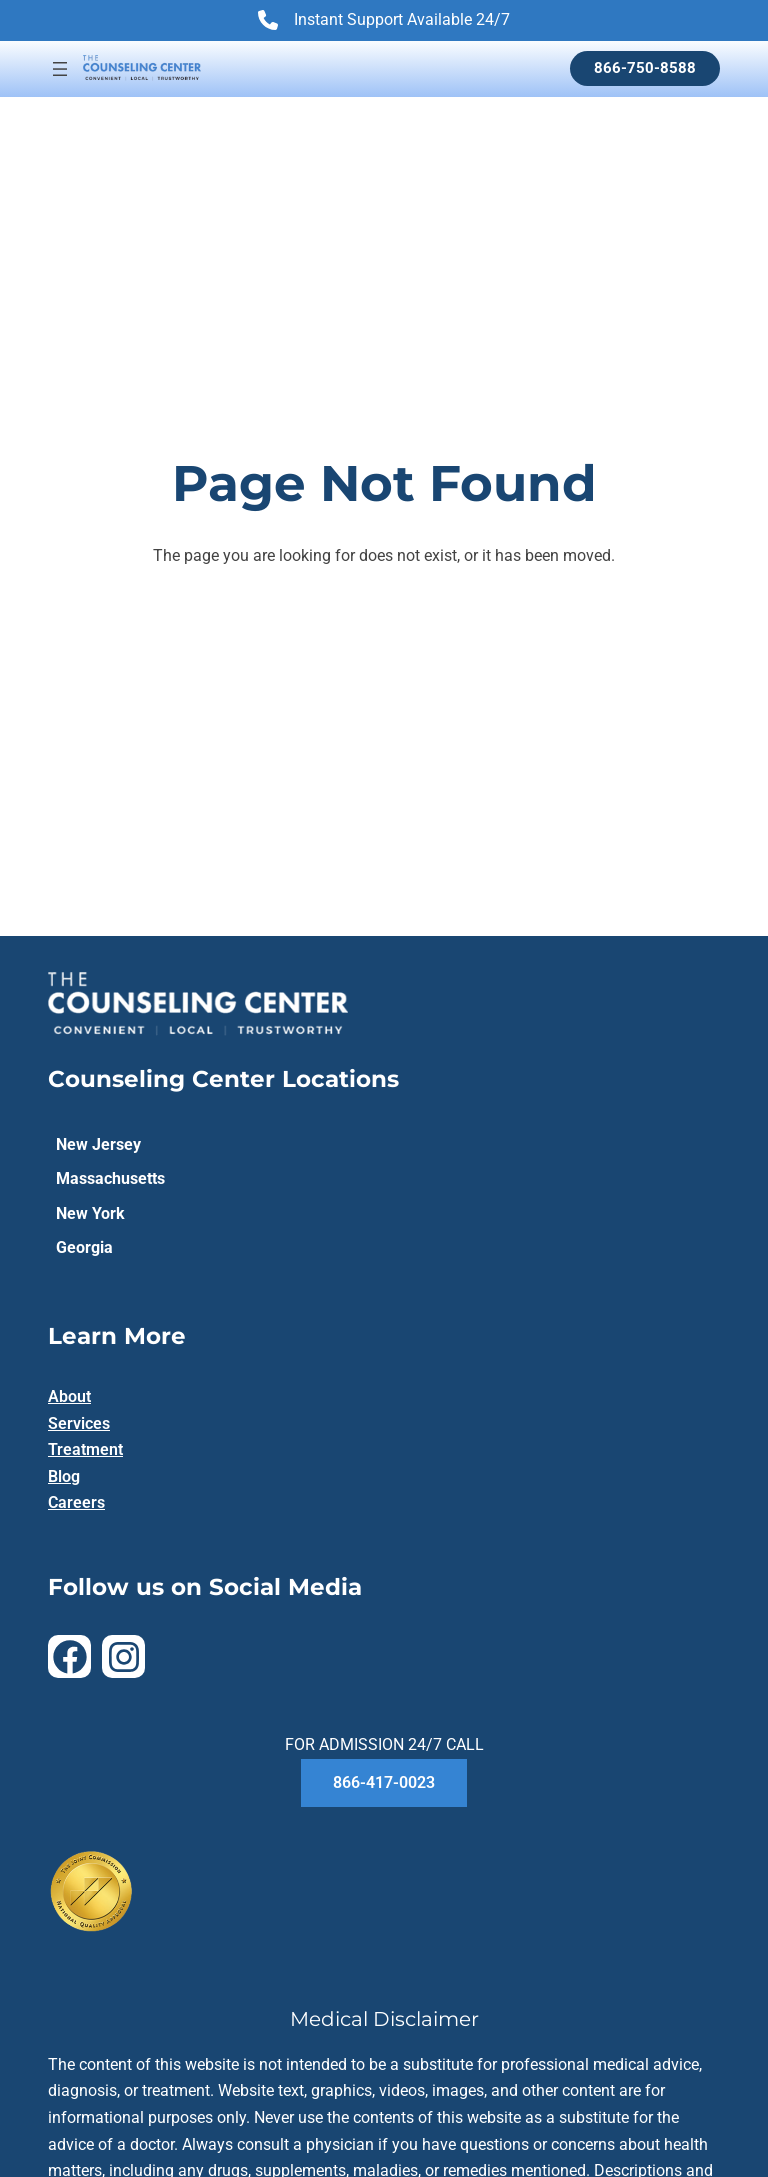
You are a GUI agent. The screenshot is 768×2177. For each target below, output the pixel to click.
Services (79, 1423)
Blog (64, 1476)
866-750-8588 (645, 68)
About (69, 1396)
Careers (76, 1502)
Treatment (85, 1449)
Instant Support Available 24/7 (384, 22)
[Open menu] (60, 69)
